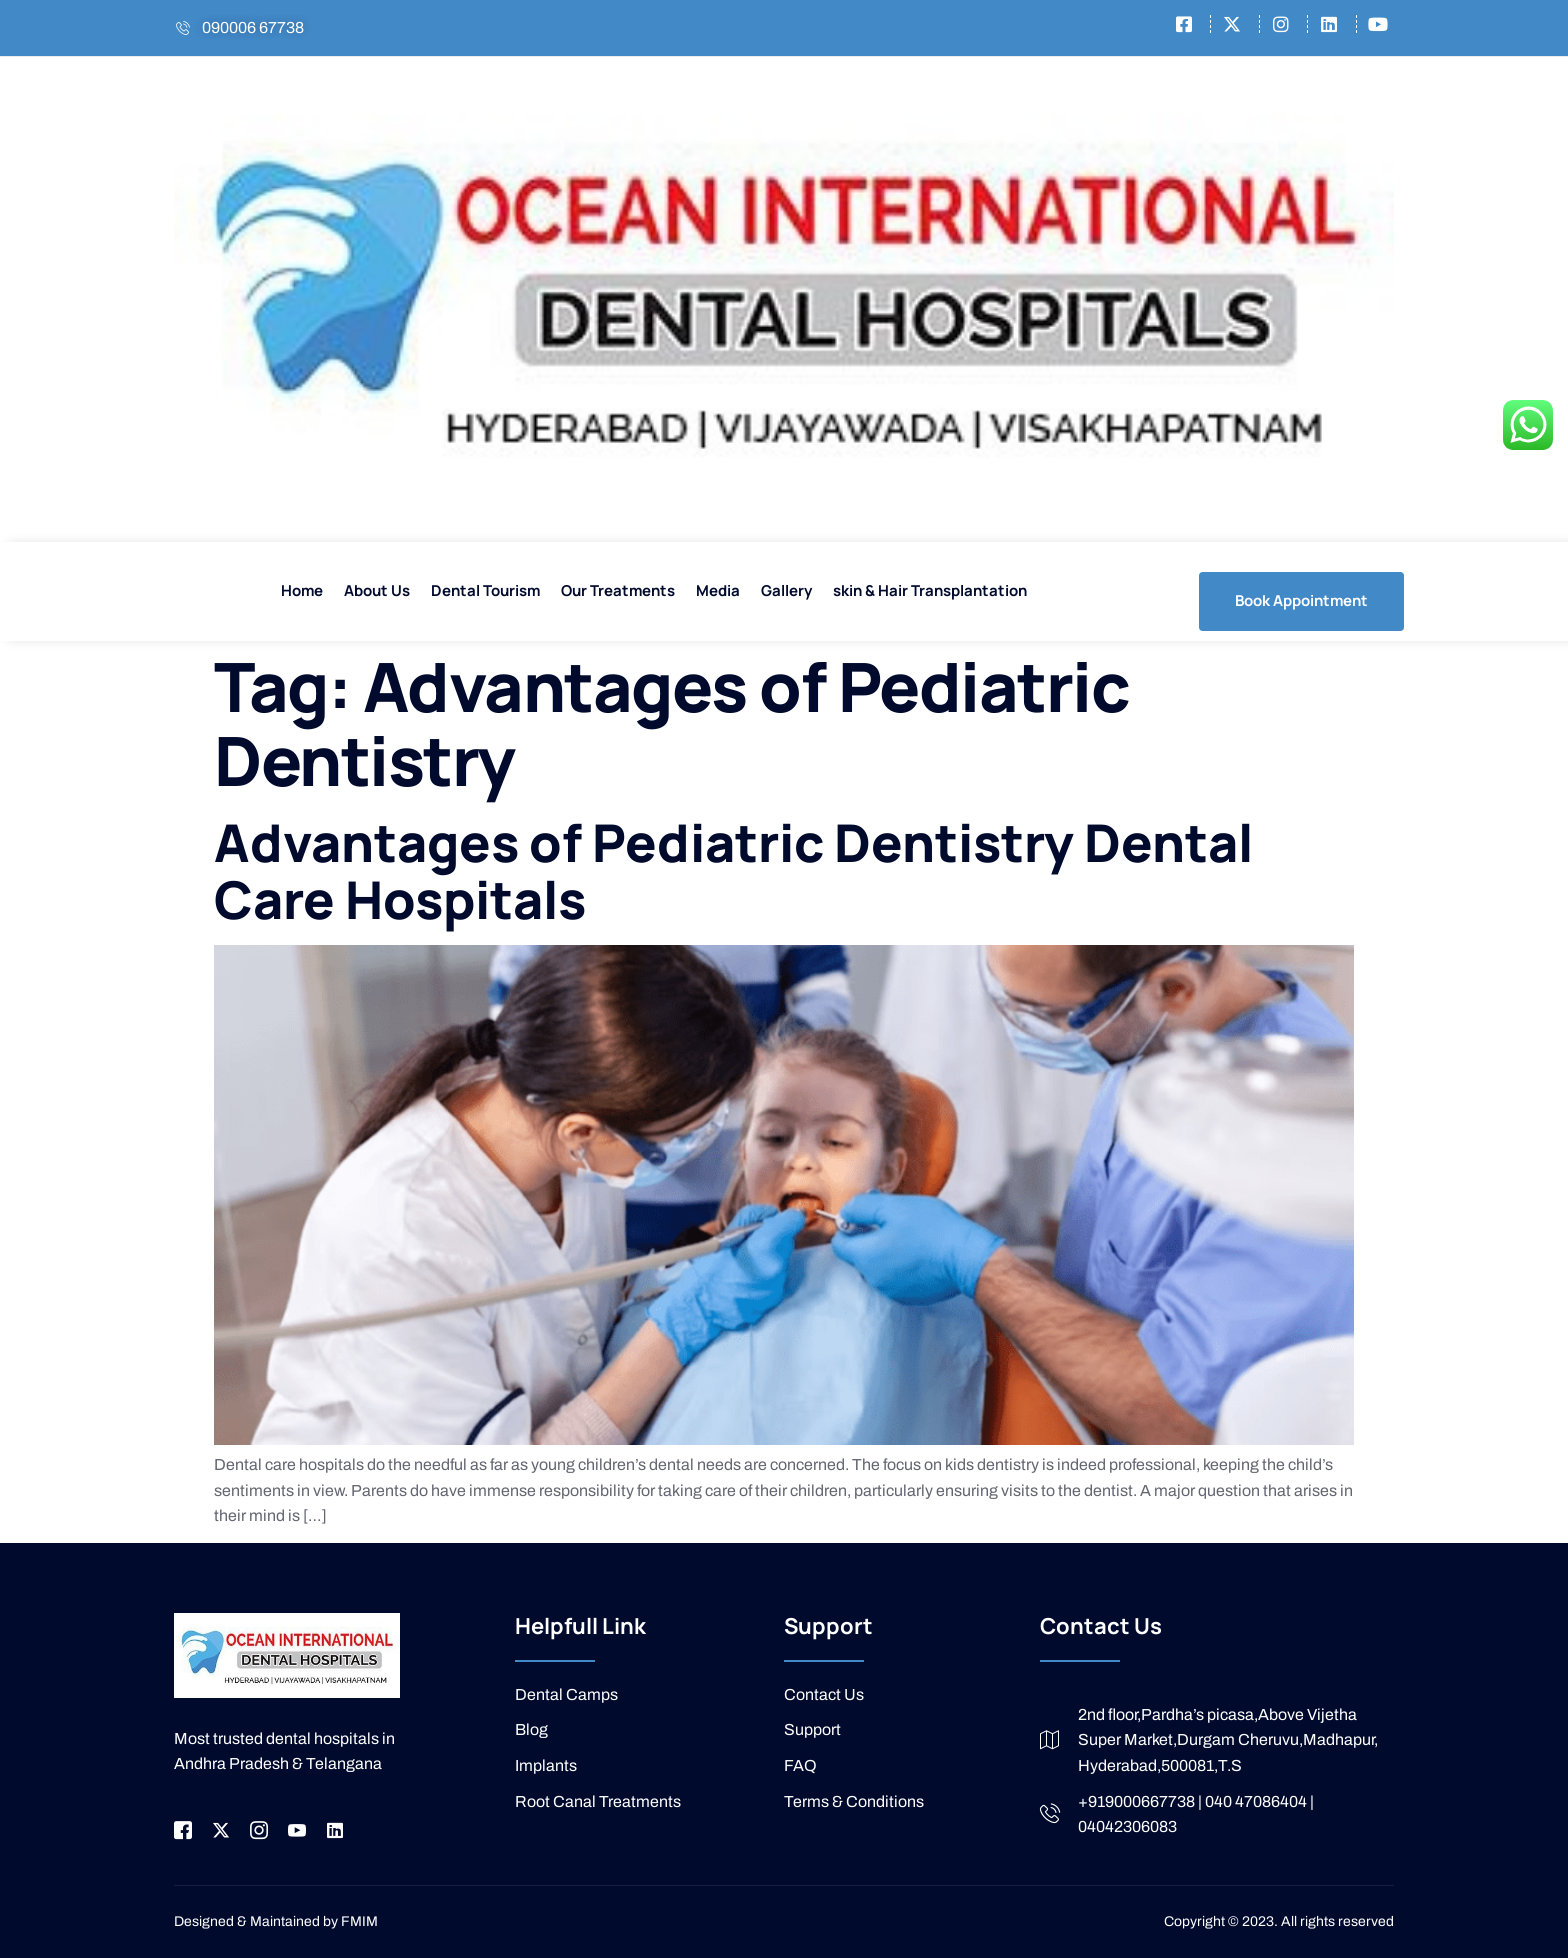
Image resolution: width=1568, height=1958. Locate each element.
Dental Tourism (485, 590)
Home (302, 590)
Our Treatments (618, 590)
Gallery (786, 590)
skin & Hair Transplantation (930, 590)
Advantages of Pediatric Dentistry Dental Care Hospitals (733, 871)
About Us (377, 590)
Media (718, 590)
